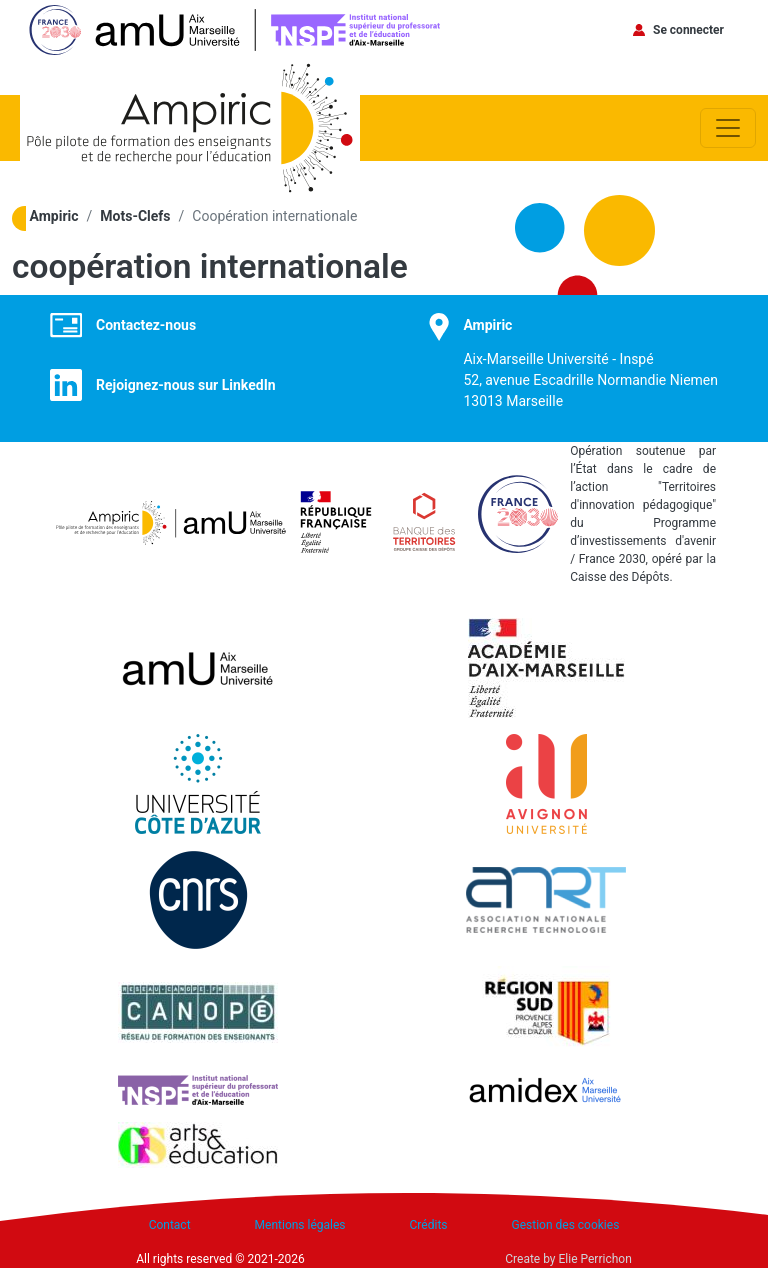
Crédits (429, 1225)
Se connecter (688, 30)
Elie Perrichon (595, 1259)
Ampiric (54, 216)
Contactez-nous (146, 325)
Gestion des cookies (566, 1225)
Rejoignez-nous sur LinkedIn (186, 385)
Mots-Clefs (135, 216)
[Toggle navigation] (728, 128)
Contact (170, 1225)
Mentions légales (300, 1225)
